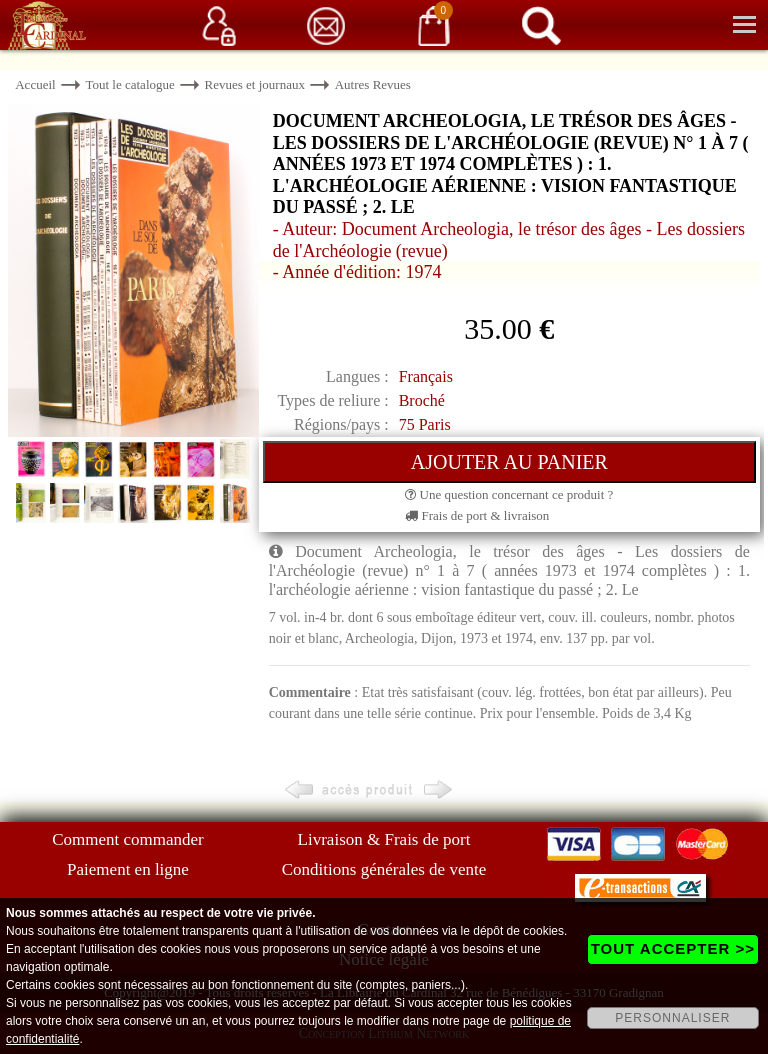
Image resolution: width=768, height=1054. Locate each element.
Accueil (35, 84)
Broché (422, 400)
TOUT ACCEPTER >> (673, 948)
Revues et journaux (255, 84)
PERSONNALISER (672, 1018)
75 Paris (425, 424)
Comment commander (128, 839)
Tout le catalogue (129, 84)
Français (426, 376)
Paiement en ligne (128, 869)
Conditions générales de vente (384, 869)
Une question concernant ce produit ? (509, 494)
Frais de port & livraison (477, 515)
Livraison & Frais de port (384, 839)
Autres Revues (373, 84)
